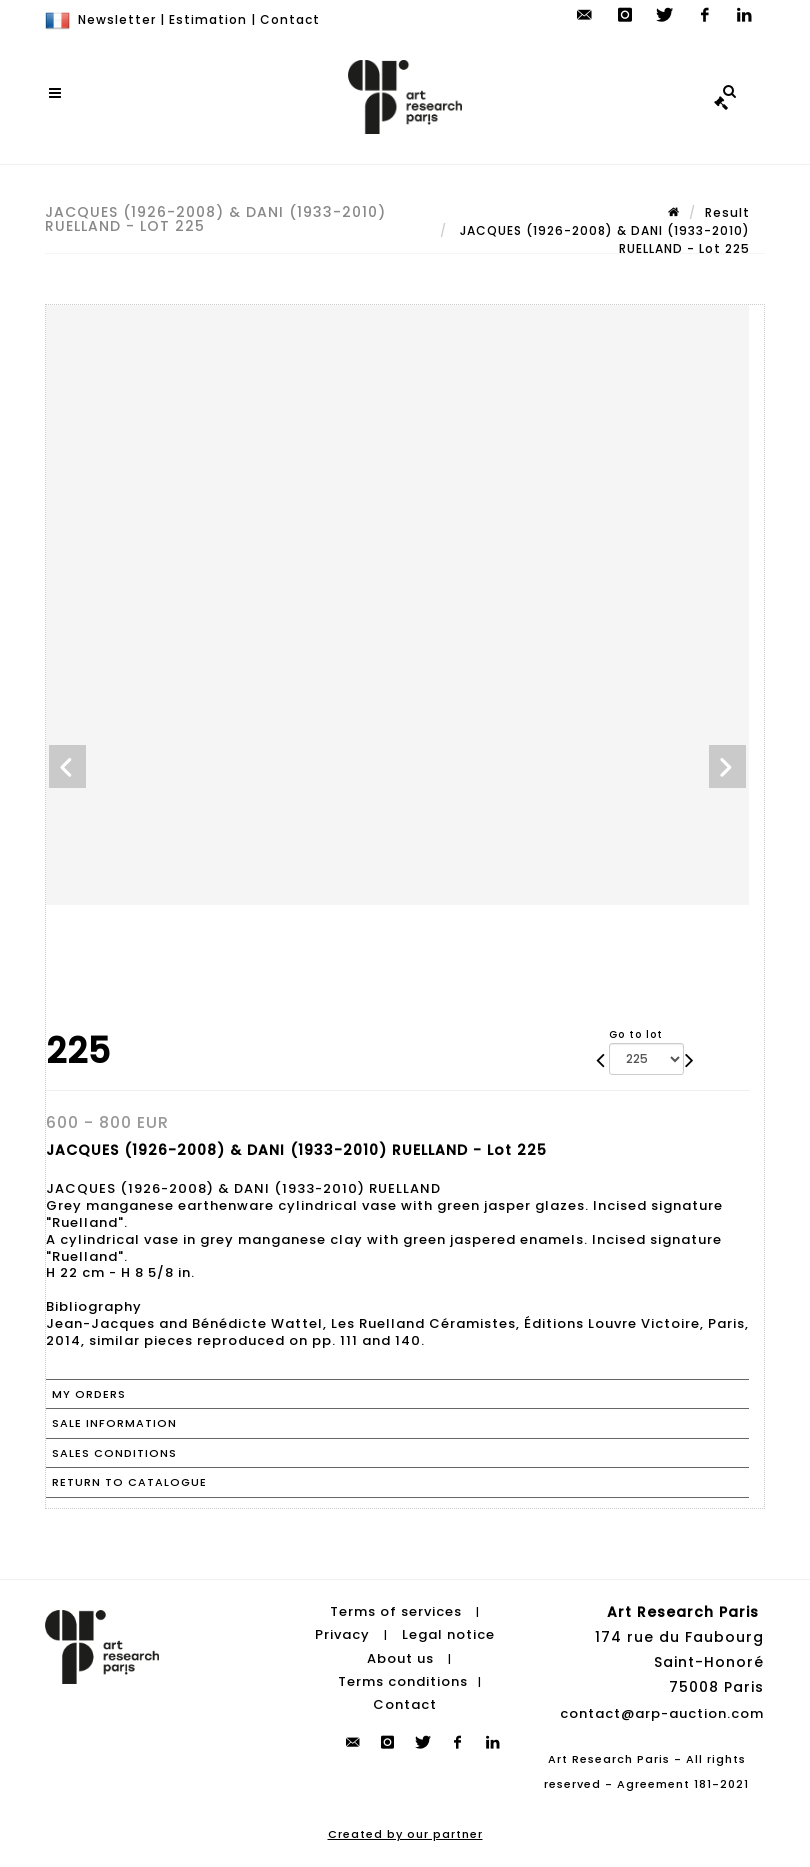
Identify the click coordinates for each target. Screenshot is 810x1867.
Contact (290, 19)
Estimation (208, 19)
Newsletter (117, 19)
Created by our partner (405, 1834)
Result (727, 212)
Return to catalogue (129, 1482)
